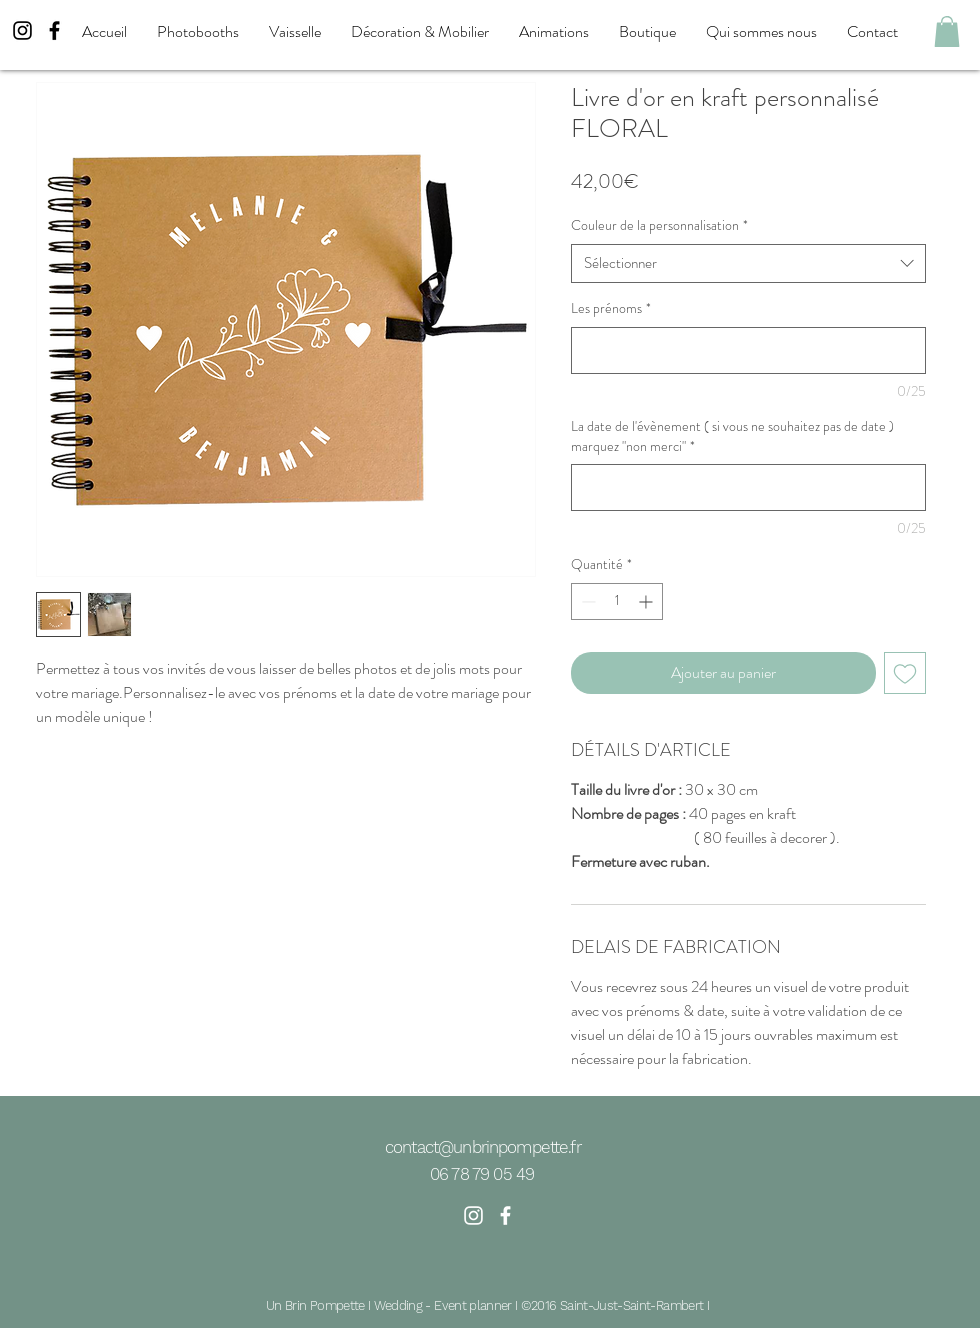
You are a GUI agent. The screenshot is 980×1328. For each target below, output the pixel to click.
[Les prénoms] (748, 350)
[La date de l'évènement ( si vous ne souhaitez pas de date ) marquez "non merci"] (748, 487)
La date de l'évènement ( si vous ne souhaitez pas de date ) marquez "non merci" (732, 436)
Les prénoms (611, 308)
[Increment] (647, 601)
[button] (947, 31)
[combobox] (748, 263)
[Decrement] (586, 601)
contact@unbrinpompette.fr (483, 1147)
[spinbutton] (617, 601)
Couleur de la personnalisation (659, 225)
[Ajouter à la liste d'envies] (905, 673)
